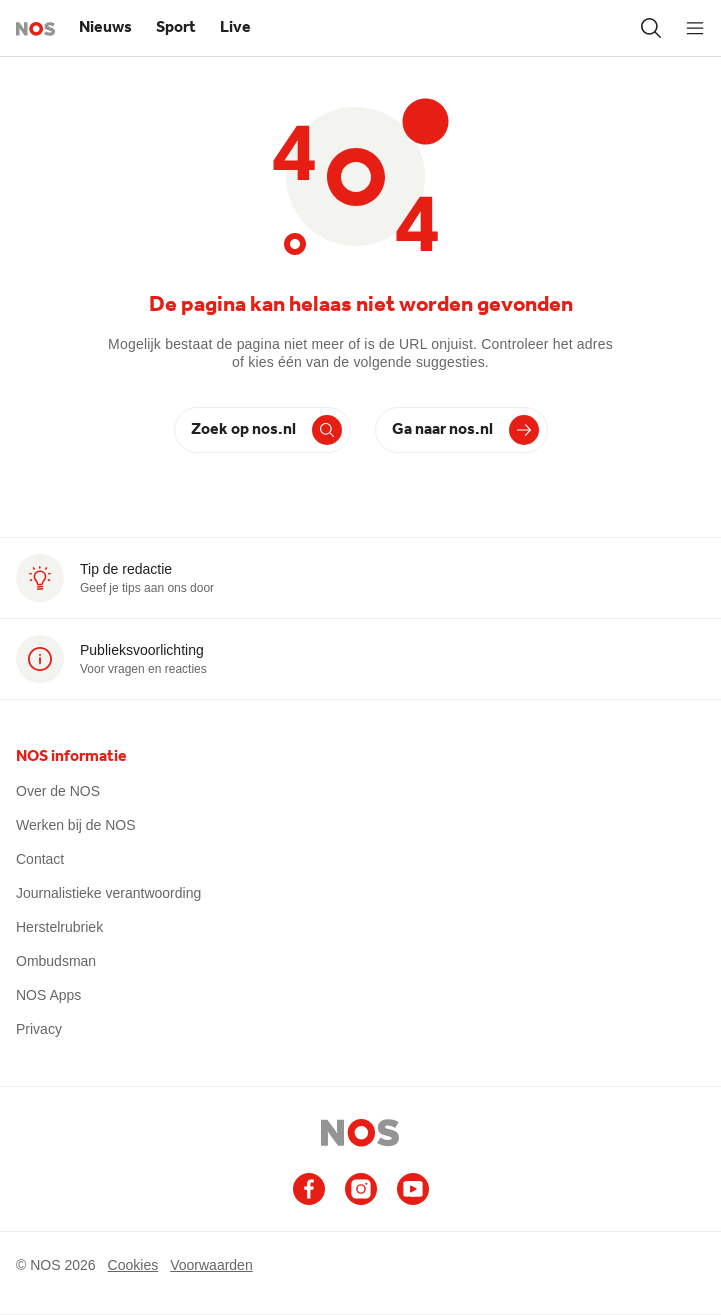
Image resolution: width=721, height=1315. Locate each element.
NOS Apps (48, 995)
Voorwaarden (211, 1265)
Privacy (39, 1029)
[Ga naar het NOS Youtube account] (413, 1189)
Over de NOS (58, 791)
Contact (40, 859)
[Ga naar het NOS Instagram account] (361, 1189)
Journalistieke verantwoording (108, 893)
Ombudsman (56, 961)
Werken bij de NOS (76, 825)
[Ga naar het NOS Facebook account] (309, 1189)
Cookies (133, 1265)
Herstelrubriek (59, 927)
